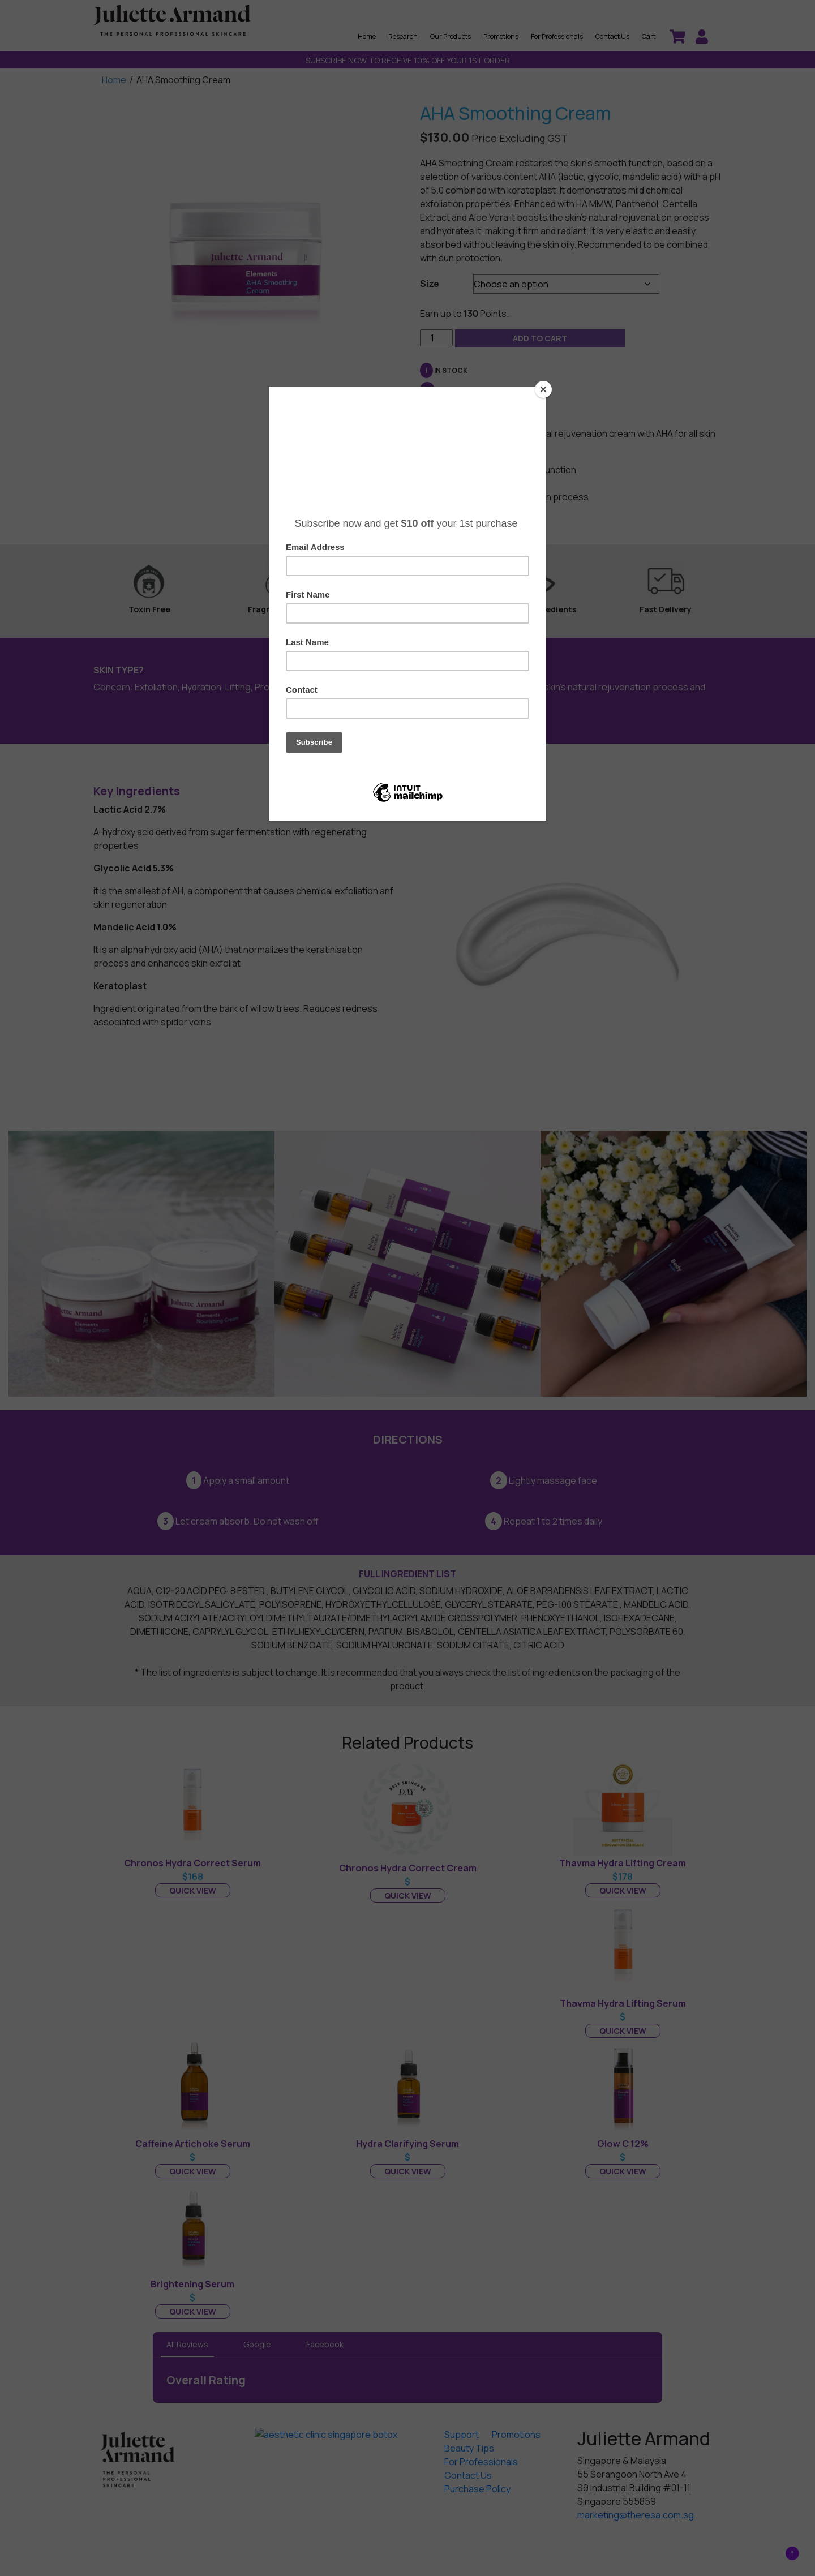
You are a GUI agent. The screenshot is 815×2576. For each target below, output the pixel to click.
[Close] (543, 389)
